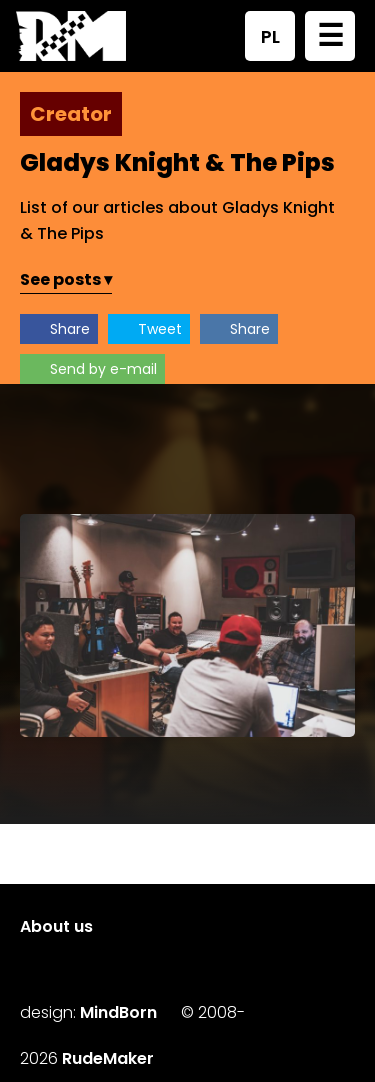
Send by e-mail (103, 369)
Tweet (160, 329)
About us (56, 926)
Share (70, 329)
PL (270, 36)
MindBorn (118, 1012)
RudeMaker (108, 1058)
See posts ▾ (66, 279)
